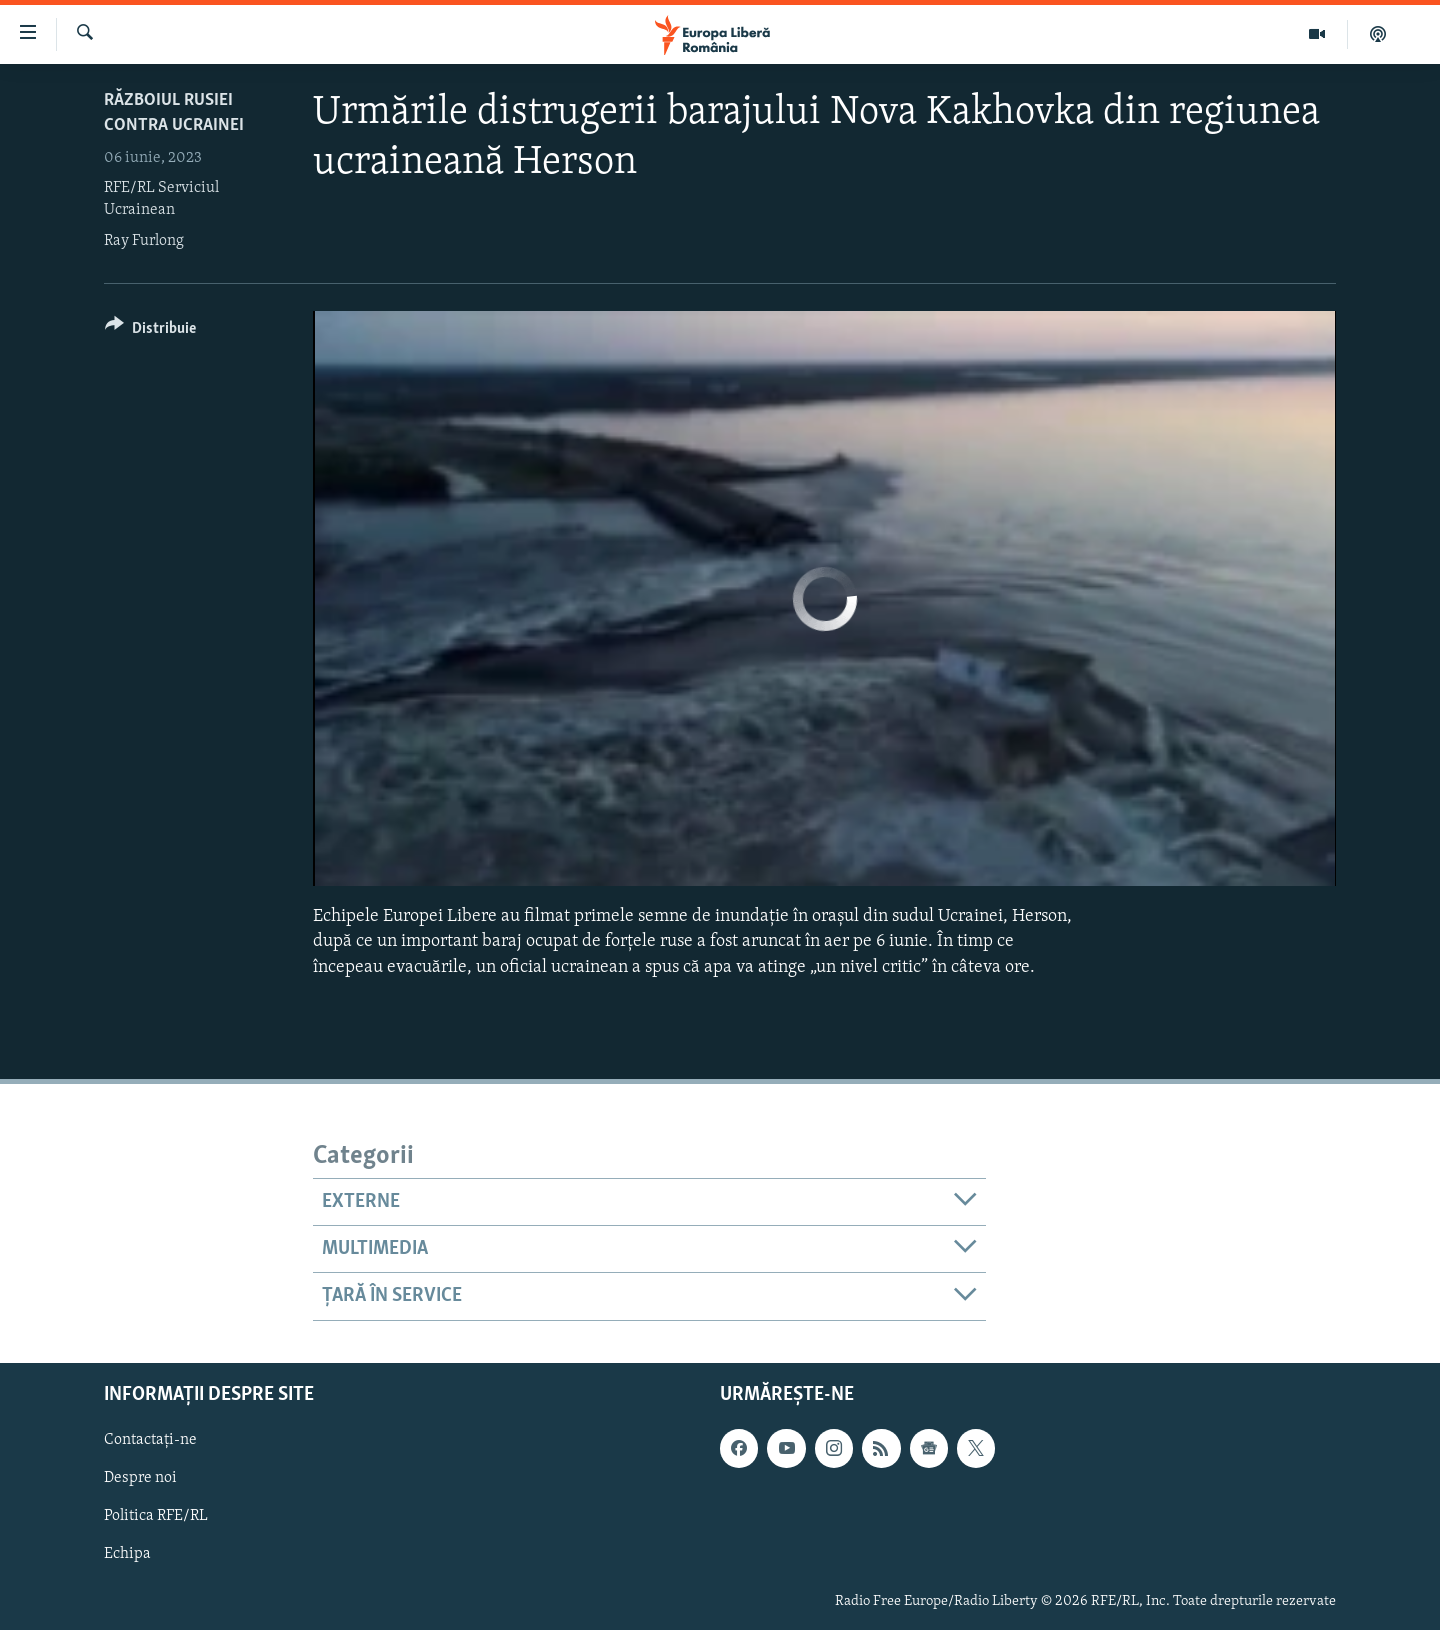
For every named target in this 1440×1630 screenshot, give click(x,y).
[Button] (150, 331)
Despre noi (140, 1478)
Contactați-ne (150, 1440)
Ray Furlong (144, 241)
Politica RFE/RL (156, 1516)
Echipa (127, 1554)
